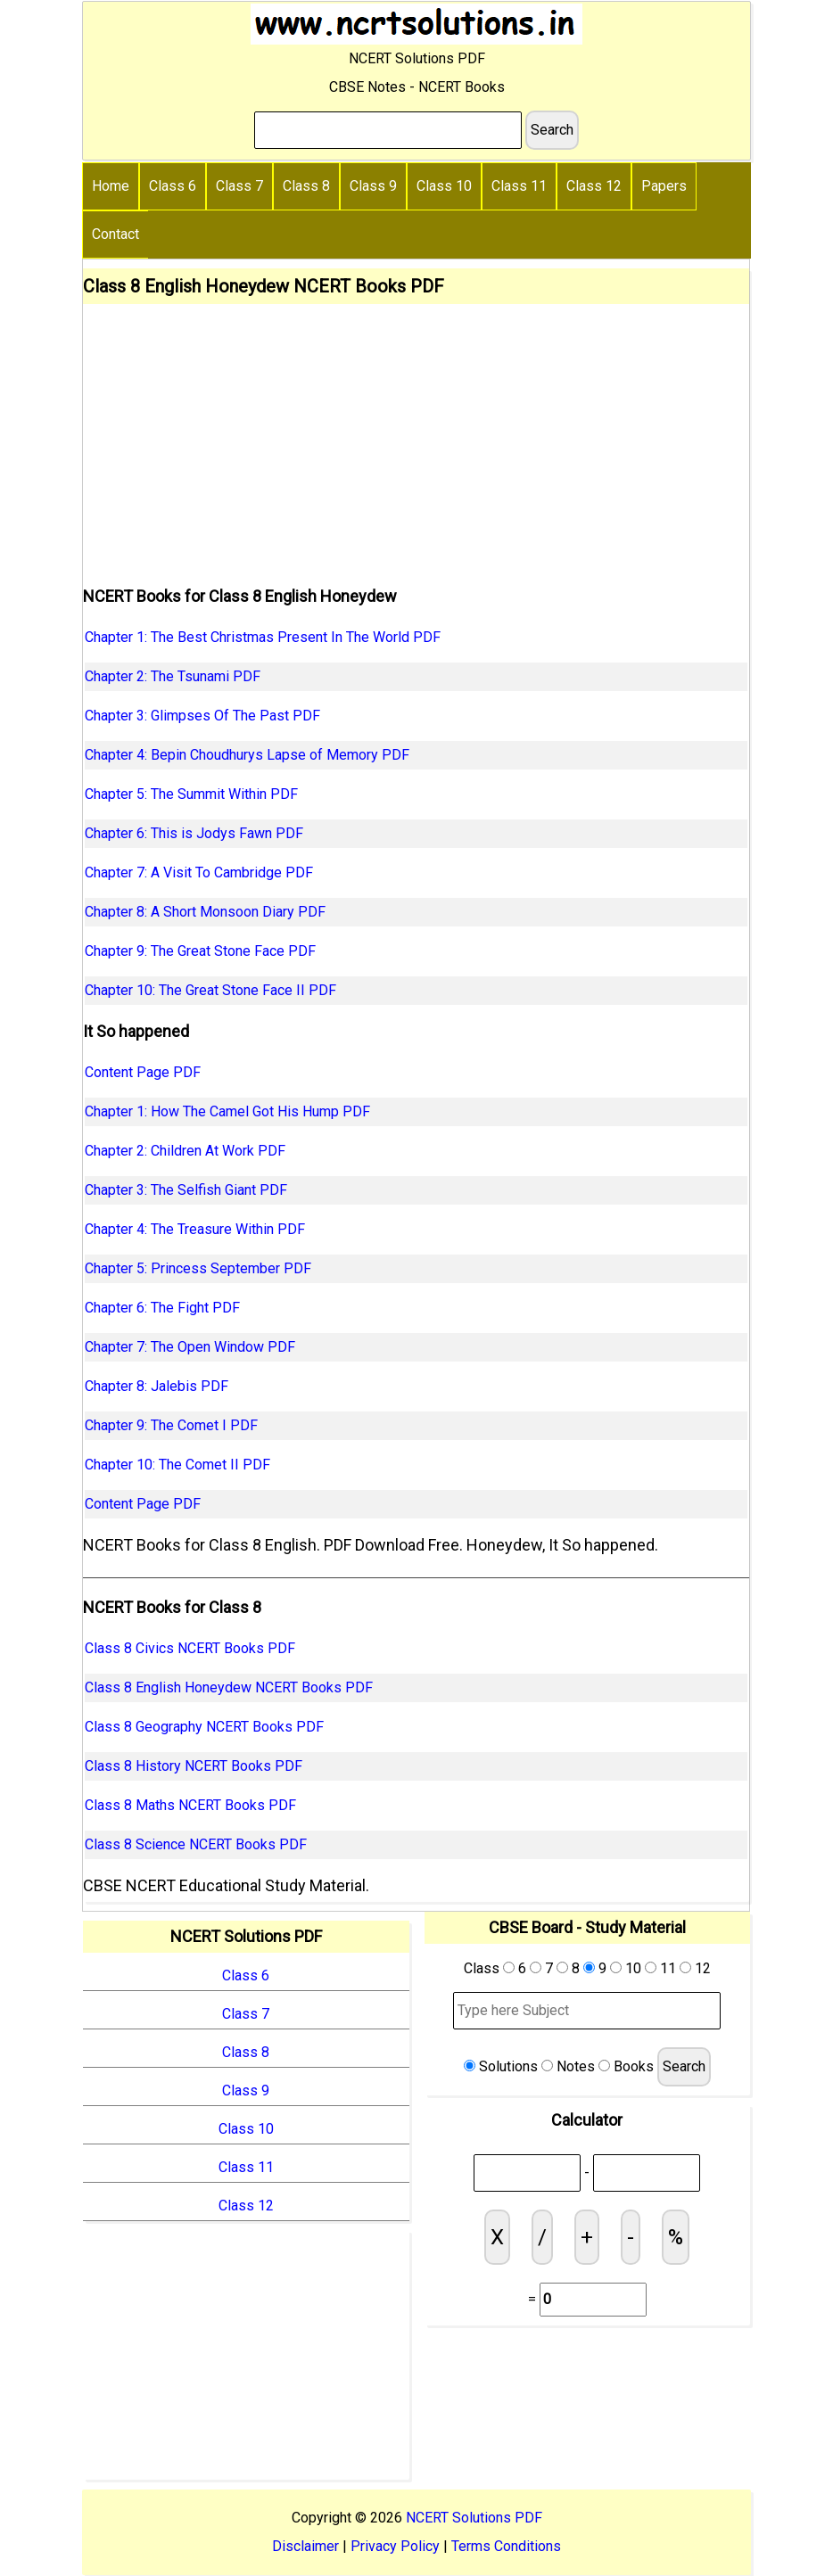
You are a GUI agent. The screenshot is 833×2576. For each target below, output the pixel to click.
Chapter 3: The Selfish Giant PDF (186, 1189)
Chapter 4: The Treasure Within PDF (195, 1229)
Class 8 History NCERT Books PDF (193, 1765)
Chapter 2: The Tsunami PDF (172, 676)
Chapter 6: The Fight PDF (162, 1307)
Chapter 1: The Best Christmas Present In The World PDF (263, 637)
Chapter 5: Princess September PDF (198, 1268)
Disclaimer (305, 2546)
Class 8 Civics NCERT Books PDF (190, 1648)
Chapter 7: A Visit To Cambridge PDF (199, 872)
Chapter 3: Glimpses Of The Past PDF (202, 715)
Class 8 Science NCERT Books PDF (196, 1844)
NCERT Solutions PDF (474, 2517)
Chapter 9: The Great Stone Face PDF (200, 950)
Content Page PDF (143, 1072)
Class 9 (373, 185)
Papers (664, 185)
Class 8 (306, 185)
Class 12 (594, 185)
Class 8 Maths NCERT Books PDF (190, 1805)
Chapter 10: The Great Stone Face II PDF (210, 990)
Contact (115, 234)
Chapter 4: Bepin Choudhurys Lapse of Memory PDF (247, 754)
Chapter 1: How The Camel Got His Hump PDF (227, 1111)
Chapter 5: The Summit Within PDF (191, 794)
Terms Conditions (506, 2546)
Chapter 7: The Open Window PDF (190, 1346)
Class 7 (239, 185)
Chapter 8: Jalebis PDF (156, 1386)
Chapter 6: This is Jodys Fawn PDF (194, 833)
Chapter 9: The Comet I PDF (171, 1425)
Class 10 (444, 185)
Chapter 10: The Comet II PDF (177, 1464)
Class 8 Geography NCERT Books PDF (204, 1726)
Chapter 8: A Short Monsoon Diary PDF (205, 911)
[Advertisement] (416, 438)
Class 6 (172, 185)
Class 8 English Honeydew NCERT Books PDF (229, 1687)
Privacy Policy (395, 2546)
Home (110, 185)
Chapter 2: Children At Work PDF (185, 1150)
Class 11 (519, 185)
